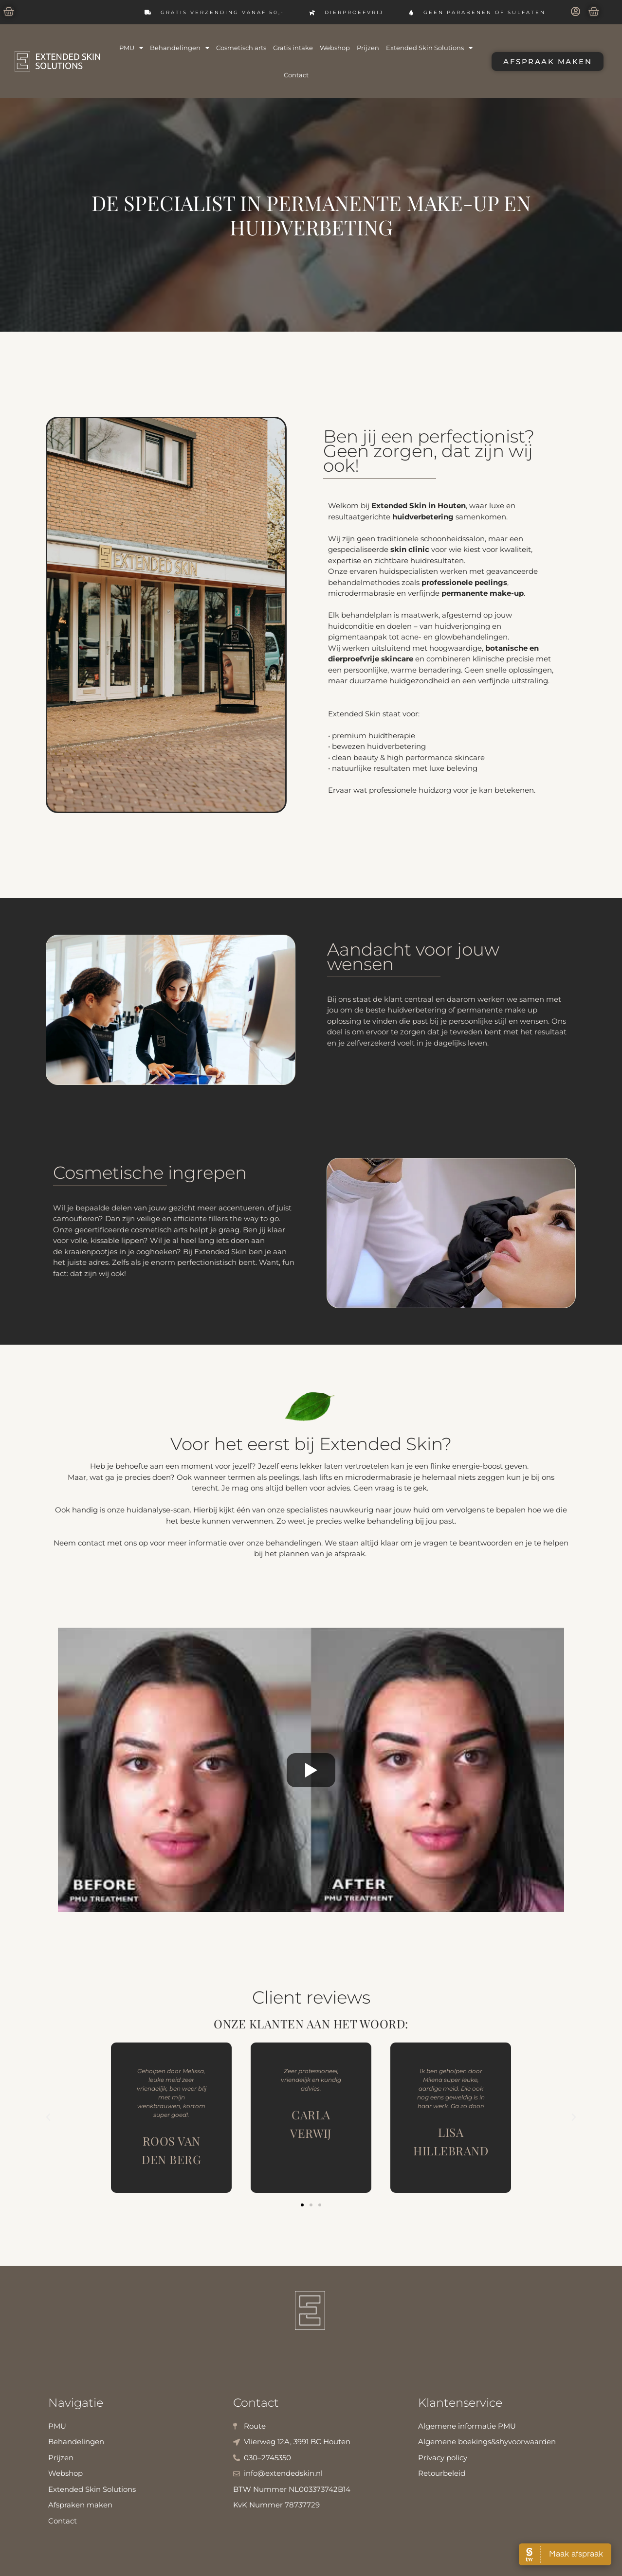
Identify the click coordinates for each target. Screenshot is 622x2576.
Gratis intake (293, 48)
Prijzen (368, 48)
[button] (48, 2117)
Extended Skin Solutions (429, 48)
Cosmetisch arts (241, 48)
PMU (131, 48)
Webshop (335, 48)
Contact (296, 75)
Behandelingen (179, 48)
